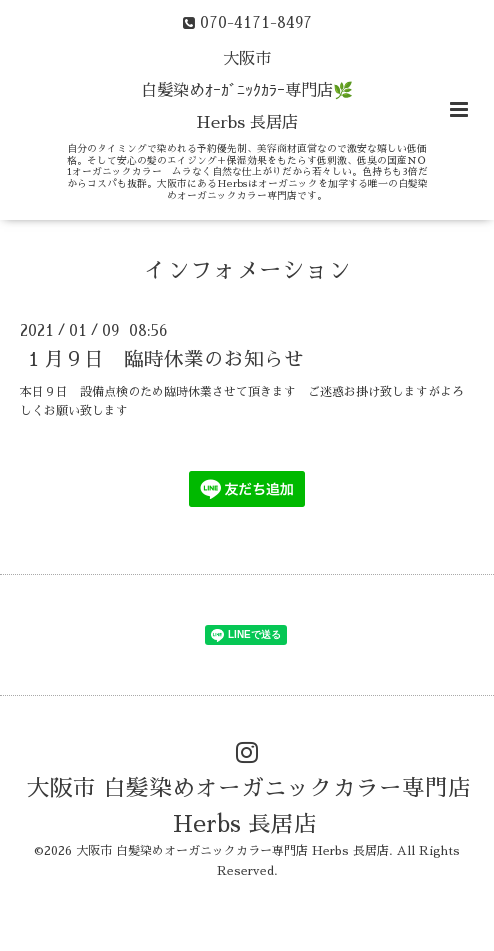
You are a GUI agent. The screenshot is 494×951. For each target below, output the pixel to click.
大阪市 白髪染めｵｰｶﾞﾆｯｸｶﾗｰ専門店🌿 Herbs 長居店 (247, 91)
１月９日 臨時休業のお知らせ (164, 359)
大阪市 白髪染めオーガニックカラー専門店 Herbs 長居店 (249, 805)
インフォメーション (247, 270)
